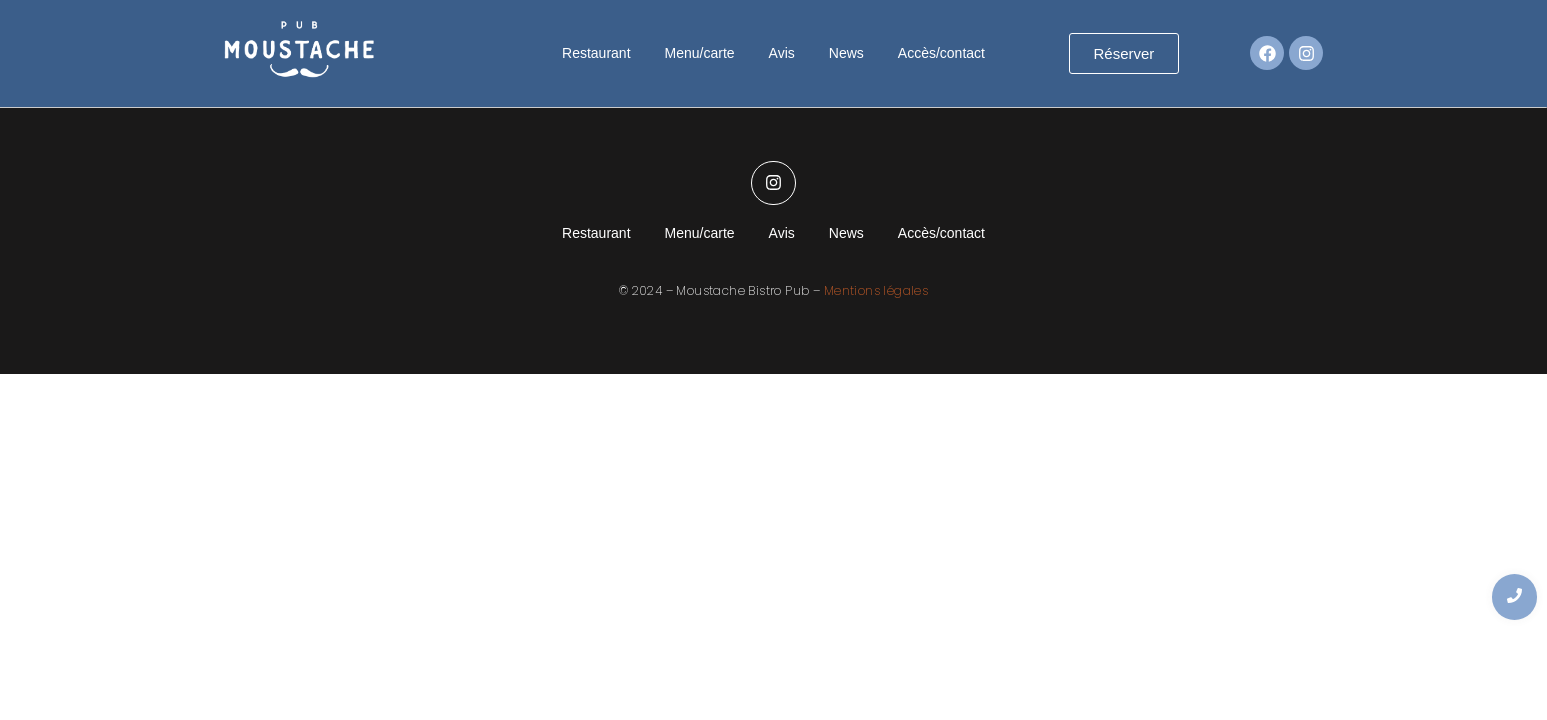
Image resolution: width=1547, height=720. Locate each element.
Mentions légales (876, 290)
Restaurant (596, 53)
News (846, 53)
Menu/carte (700, 53)
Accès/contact (941, 53)
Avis (782, 53)
